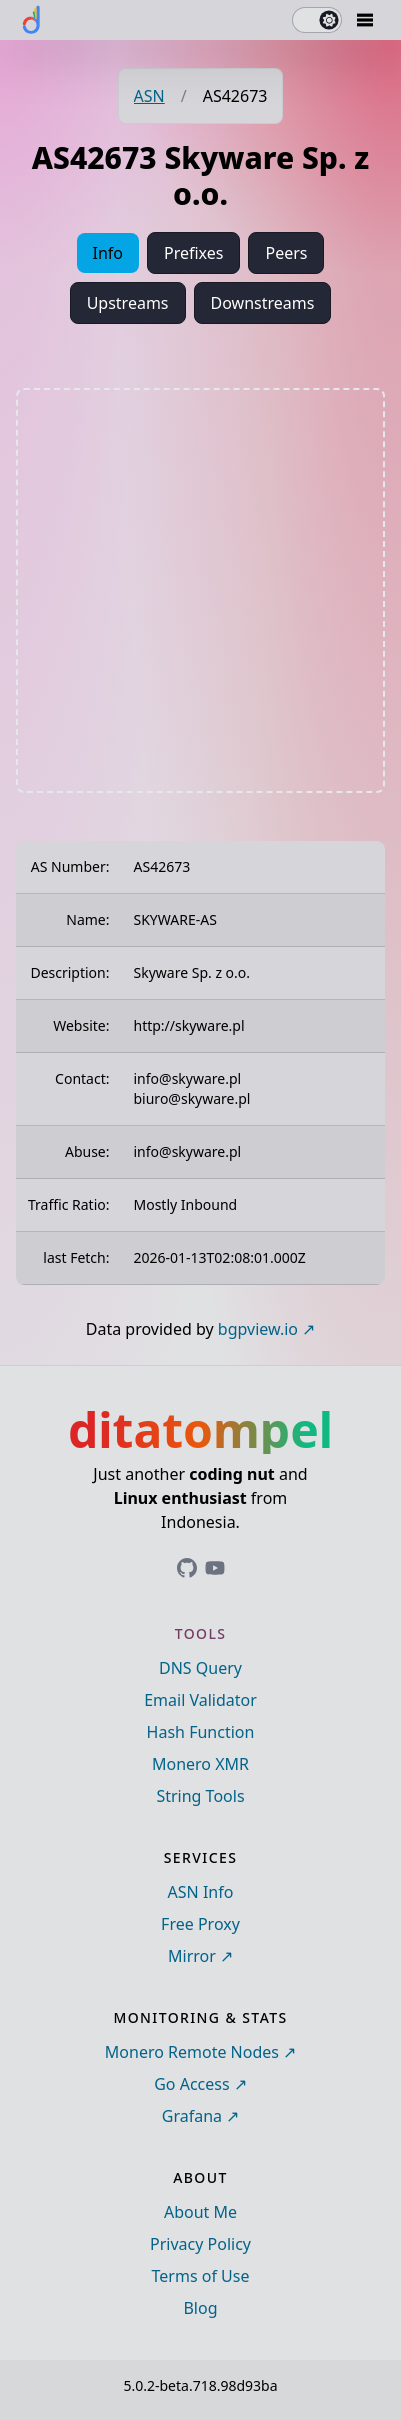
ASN (149, 96)
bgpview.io (258, 1329)
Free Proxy (200, 1924)
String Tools (200, 1796)
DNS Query (200, 1668)
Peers (286, 253)
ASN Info (201, 1892)
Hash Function (201, 1732)
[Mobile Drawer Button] (365, 20)
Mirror (192, 1956)
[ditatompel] (32, 20)
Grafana (192, 2116)
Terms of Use (201, 2276)
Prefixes (193, 253)
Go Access (191, 2084)
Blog (200, 2308)
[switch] (317, 20)
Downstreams (263, 303)
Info (108, 253)
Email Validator (200, 1700)
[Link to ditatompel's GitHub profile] (187, 1568)
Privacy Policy (200, 2244)
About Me (200, 2212)
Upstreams (128, 303)
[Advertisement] (200, 590)
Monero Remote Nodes (192, 2052)
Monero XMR (200, 1764)
